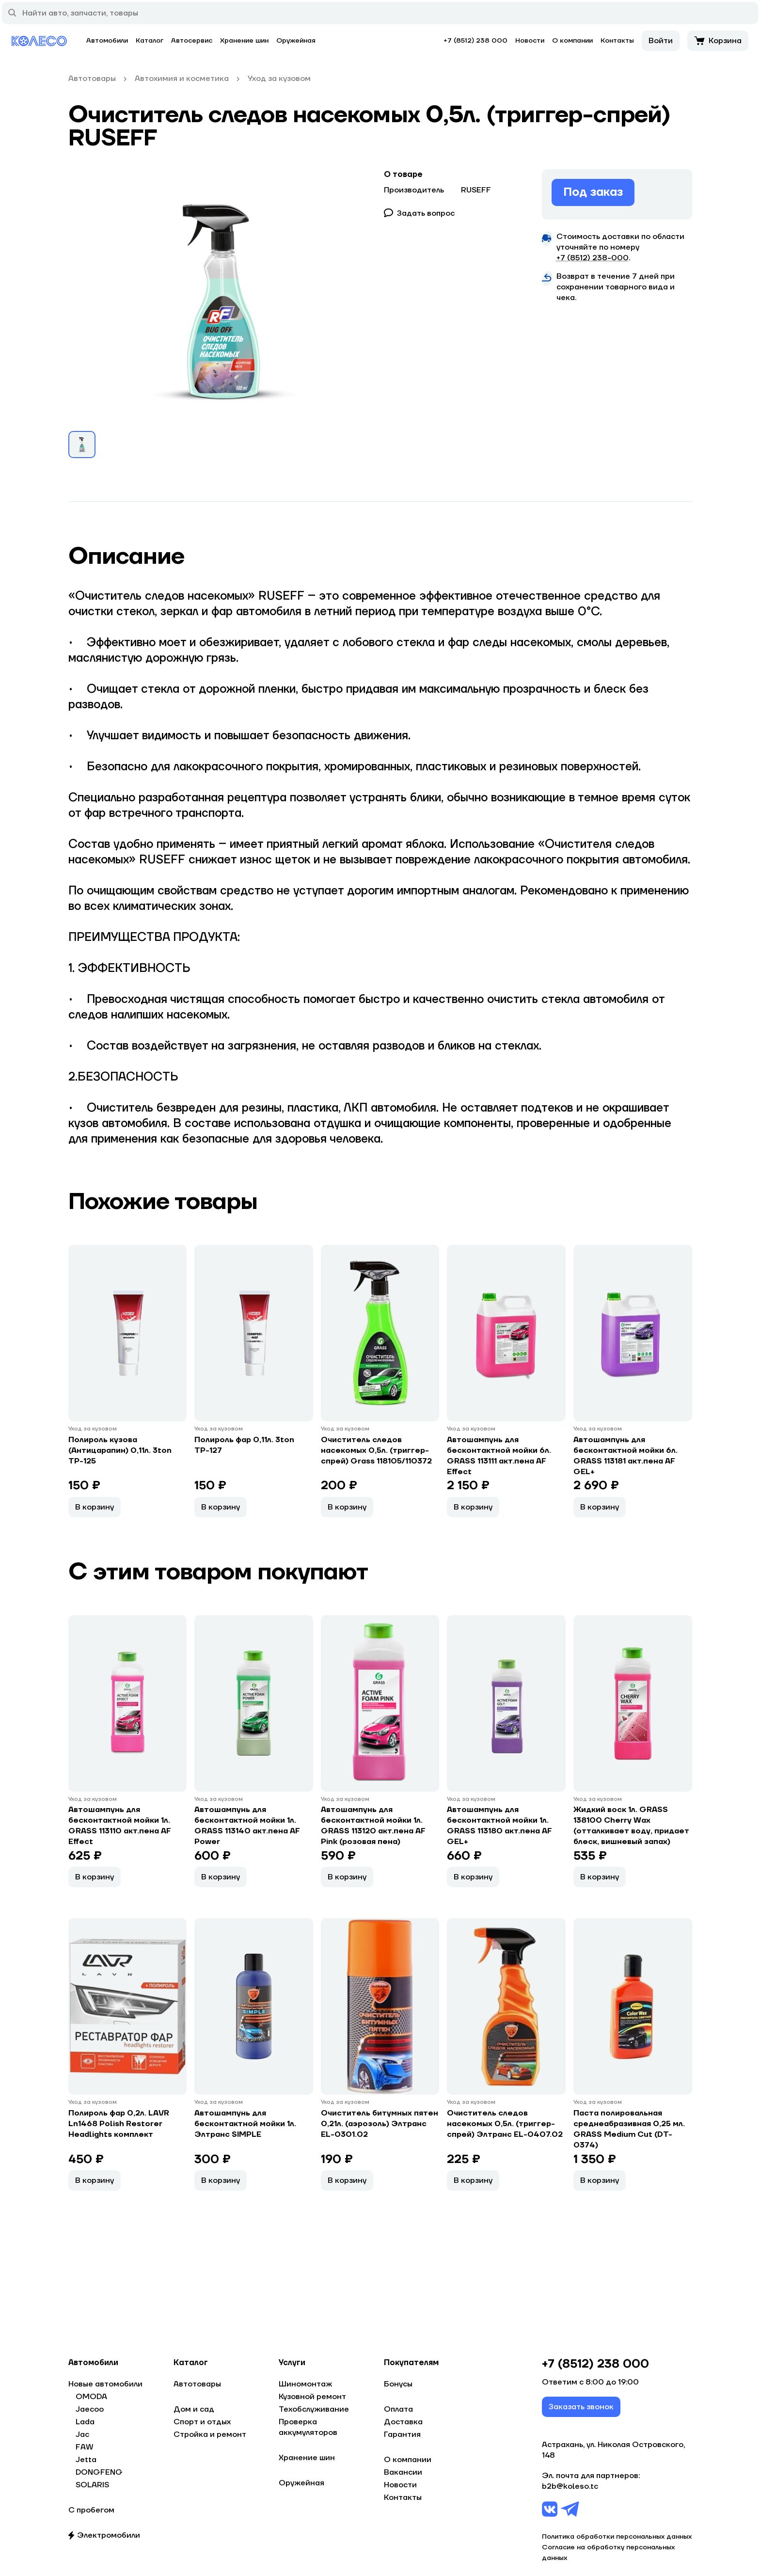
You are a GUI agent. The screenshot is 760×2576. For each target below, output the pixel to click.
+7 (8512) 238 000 (475, 40)
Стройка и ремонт (210, 2434)
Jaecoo (90, 2409)
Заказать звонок (581, 2407)
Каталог (149, 40)
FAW (85, 2447)
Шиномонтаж (305, 2384)
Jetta (86, 2460)
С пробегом (91, 2510)
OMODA (91, 2396)
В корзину (94, 1507)
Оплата (398, 2409)
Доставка (403, 2422)
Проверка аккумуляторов (308, 2427)
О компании (572, 40)
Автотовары (197, 2384)
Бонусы (398, 2384)
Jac (82, 2434)
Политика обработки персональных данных (617, 2537)
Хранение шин (244, 40)
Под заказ (593, 192)
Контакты (617, 40)
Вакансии (403, 2472)
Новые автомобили (105, 2384)
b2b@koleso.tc (570, 2487)
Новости (529, 40)
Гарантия (402, 2434)
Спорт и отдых (202, 2422)
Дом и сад (194, 2409)
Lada (85, 2422)
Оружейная (296, 40)
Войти (661, 41)
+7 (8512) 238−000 (592, 258)
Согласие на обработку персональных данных (608, 2553)
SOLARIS (92, 2485)
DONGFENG (99, 2472)
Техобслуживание (314, 2409)
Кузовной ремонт (312, 2396)
